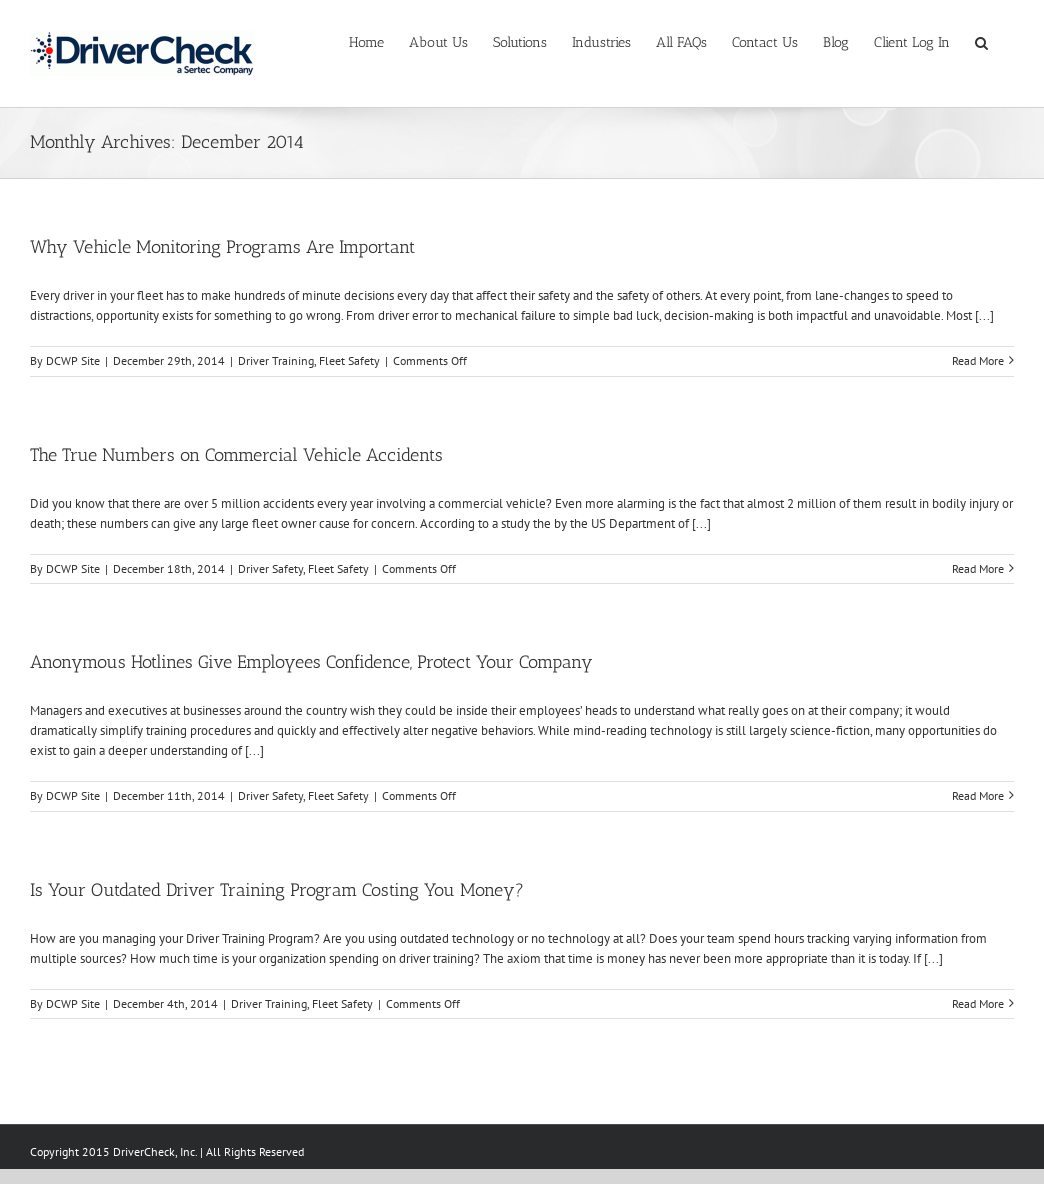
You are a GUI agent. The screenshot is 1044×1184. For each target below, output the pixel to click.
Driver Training (276, 360)
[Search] (982, 41)
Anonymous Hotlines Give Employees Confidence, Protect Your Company (311, 662)
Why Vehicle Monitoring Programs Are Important (222, 247)
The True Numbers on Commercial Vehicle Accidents (236, 455)
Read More (978, 360)
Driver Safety (270, 568)
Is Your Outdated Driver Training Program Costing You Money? (277, 890)
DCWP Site (73, 360)
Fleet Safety (349, 360)
